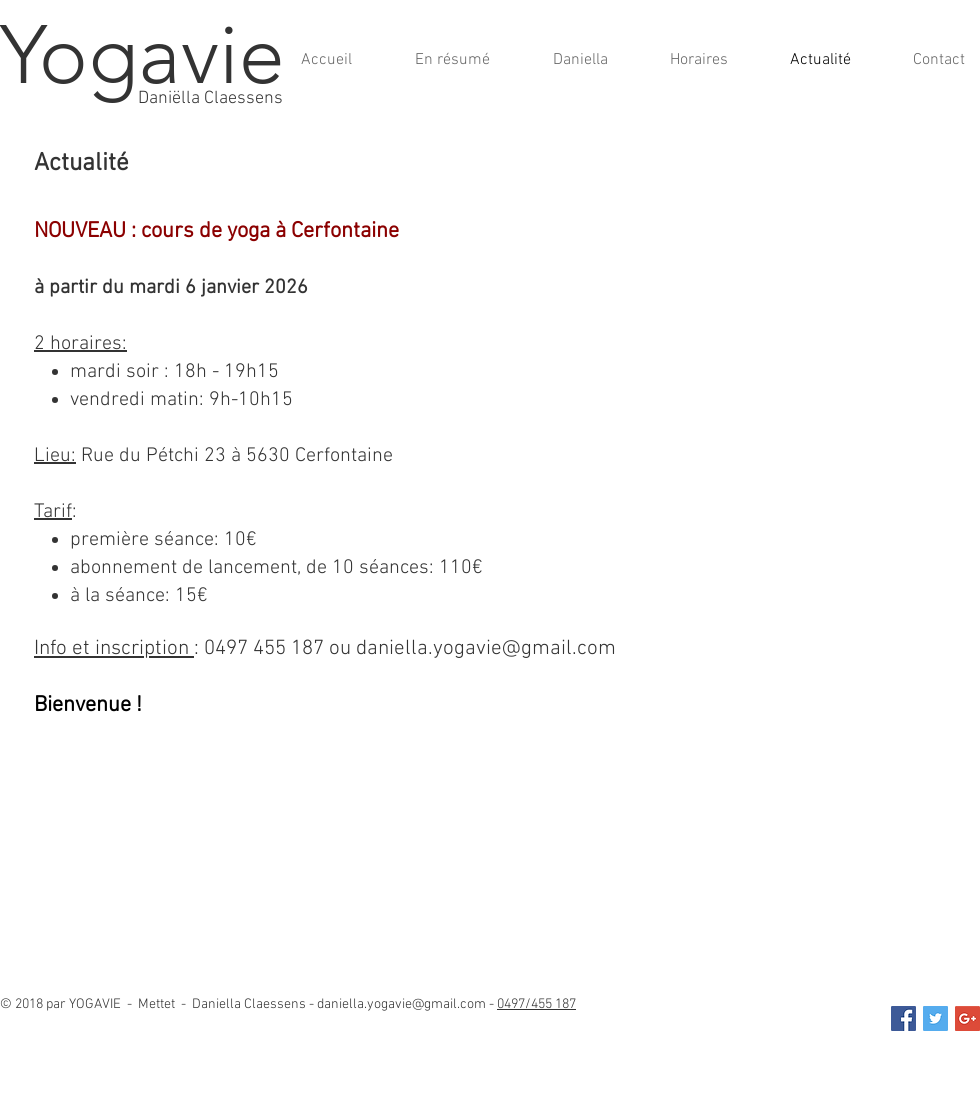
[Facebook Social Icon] (903, 1018)
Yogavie (142, 54)
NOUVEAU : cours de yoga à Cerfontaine (216, 231)
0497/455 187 (536, 1004)
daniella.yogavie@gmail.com (486, 648)
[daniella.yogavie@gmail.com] (967, 1018)
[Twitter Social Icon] (935, 1018)
